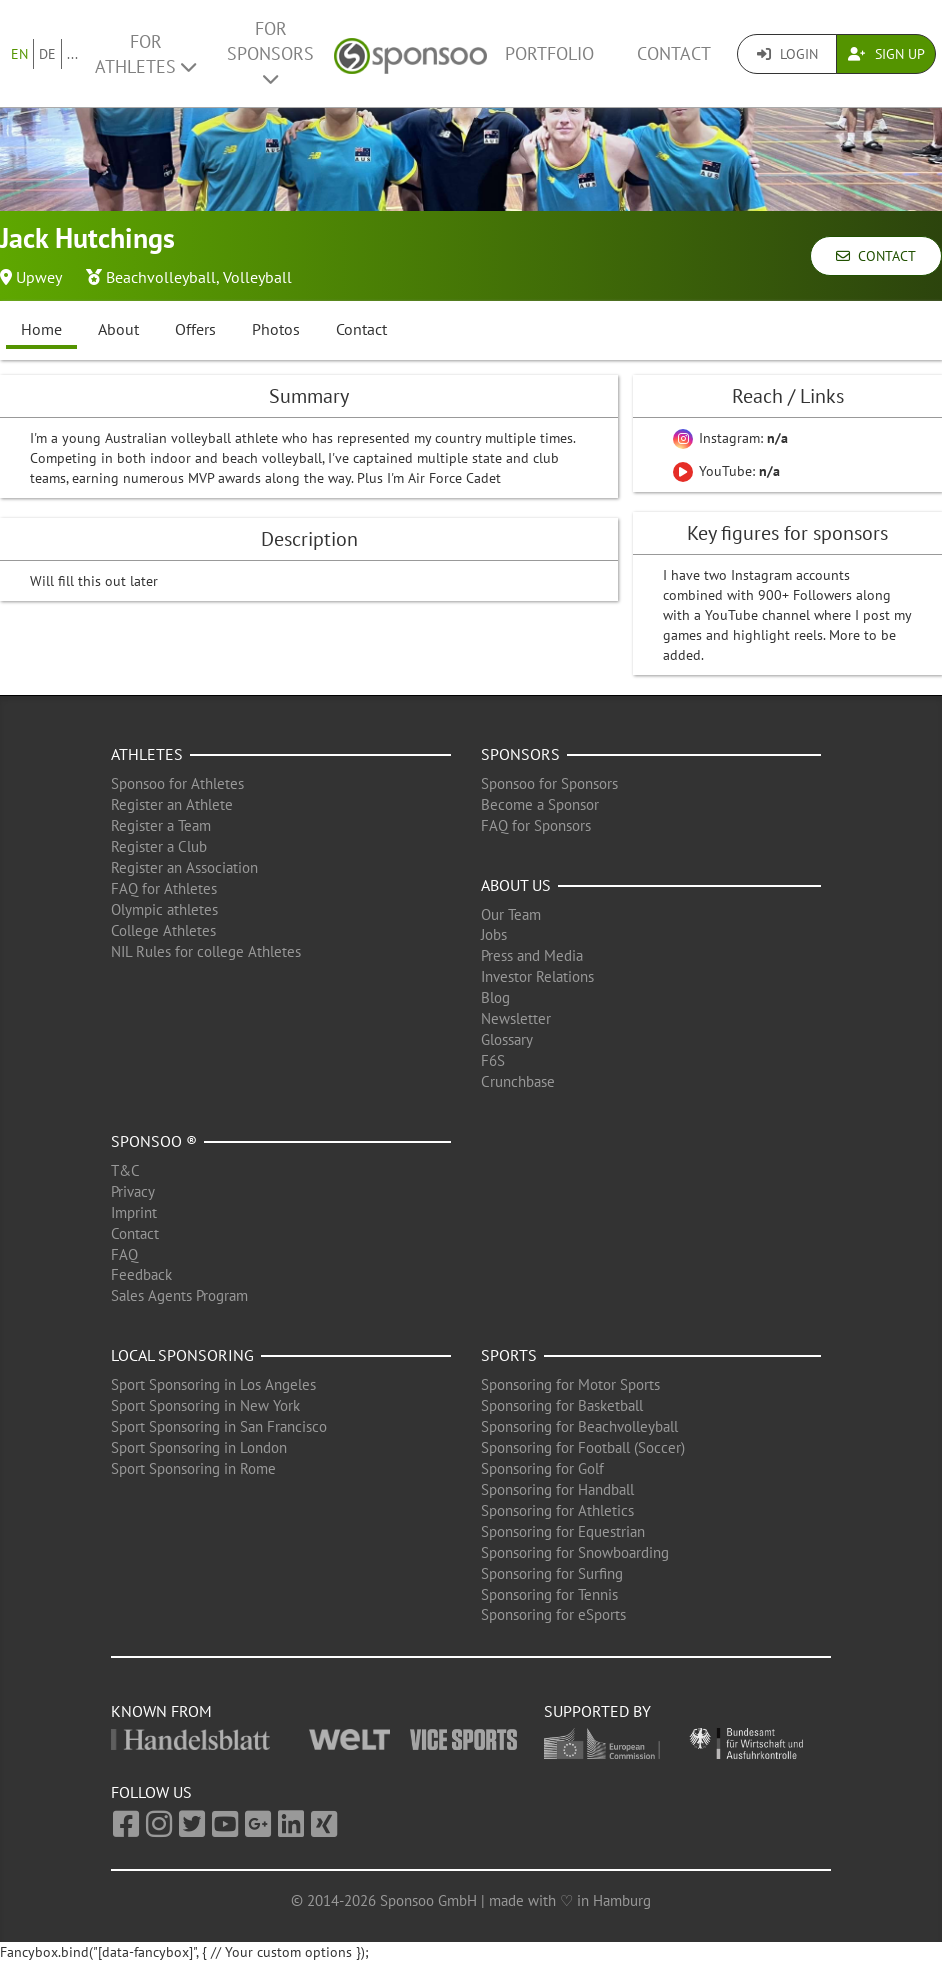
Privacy (133, 1191)
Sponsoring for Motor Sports (570, 1384)
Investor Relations (537, 976)
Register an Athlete (172, 804)
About (118, 329)
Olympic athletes (164, 909)
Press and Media (532, 955)
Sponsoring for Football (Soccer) (583, 1447)
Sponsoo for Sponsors (549, 783)
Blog (495, 997)
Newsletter (516, 1018)
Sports (509, 1355)
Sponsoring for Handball (557, 1489)
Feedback (141, 1274)
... (72, 54)
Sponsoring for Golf (542, 1468)
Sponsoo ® (154, 1141)
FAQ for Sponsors (536, 825)
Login (787, 54)
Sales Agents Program (179, 1295)
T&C (125, 1170)
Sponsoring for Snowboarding (575, 1552)
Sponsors (520, 754)
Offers (195, 329)
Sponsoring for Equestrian (563, 1531)
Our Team (511, 914)
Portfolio (549, 53)
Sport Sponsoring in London (199, 1447)
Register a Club (159, 846)
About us (516, 885)
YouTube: (726, 471)
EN (19, 54)
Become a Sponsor (540, 804)
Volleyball (257, 277)
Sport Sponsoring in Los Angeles (213, 1384)
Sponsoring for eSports (553, 1614)
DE (47, 54)
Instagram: (730, 438)
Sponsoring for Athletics (557, 1510)
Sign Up (886, 54)
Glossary (507, 1039)
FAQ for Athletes (164, 888)
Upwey (39, 277)
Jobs (494, 934)
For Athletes (145, 54)
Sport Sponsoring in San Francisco (219, 1426)
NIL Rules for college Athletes (206, 951)
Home (41, 329)
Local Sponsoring (182, 1355)
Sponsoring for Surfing (552, 1573)
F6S (493, 1060)
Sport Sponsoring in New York (205, 1405)
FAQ (124, 1254)
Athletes (147, 754)
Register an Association (184, 867)
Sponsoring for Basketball (562, 1405)
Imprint (134, 1212)
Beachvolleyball (161, 277)
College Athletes (163, 930)
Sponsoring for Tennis (549, 1594)
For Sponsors (270, 52)
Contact (674, 53)
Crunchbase (518, 1081)
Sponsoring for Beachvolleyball (579, 1426)
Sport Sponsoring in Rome (193, 1468)
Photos (276, 329)
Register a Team (161, 825)
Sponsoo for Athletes (177, 783)
